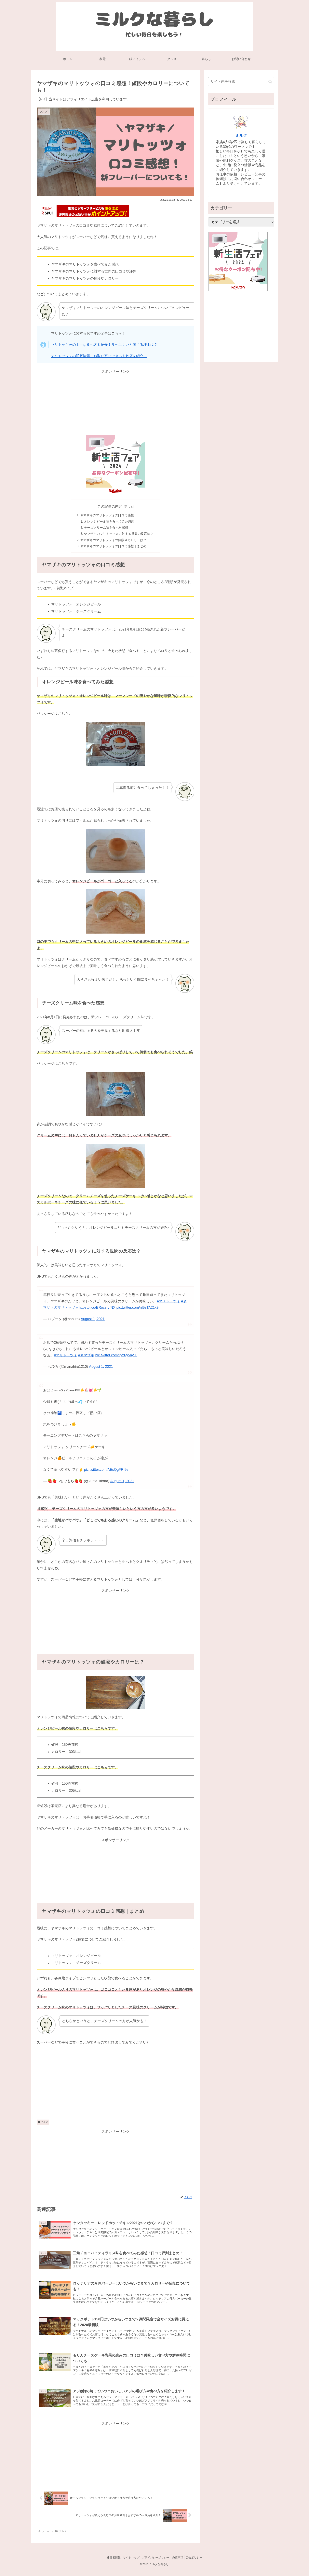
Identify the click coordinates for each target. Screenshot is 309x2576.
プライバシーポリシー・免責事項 (163, 2563)
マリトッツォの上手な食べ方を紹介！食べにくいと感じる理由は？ (104, 345)
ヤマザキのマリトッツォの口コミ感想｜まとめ (113, 547)
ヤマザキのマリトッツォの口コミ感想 (107, 515)
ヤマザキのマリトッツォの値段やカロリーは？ (113, 541)
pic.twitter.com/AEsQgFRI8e (106, 1471)
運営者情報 (111, 2563)
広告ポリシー (196, 2563)
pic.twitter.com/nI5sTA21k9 (137, 1309)
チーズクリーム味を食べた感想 (106, 528)
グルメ (43, 2123)
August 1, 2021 (93, 1320)
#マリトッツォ (168, 1302)
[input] (241, 81)
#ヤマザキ (86, 1356)
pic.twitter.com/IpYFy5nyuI (116, 1356)
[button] (270, 81)
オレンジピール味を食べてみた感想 (109, 522)
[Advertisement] (115, 402)
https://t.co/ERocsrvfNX (97, 1309)
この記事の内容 (109, 506)
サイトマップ (130, 2563)
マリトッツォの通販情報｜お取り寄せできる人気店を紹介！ (99, 356)
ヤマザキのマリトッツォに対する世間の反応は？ (118, 534)
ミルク (241, 135)
